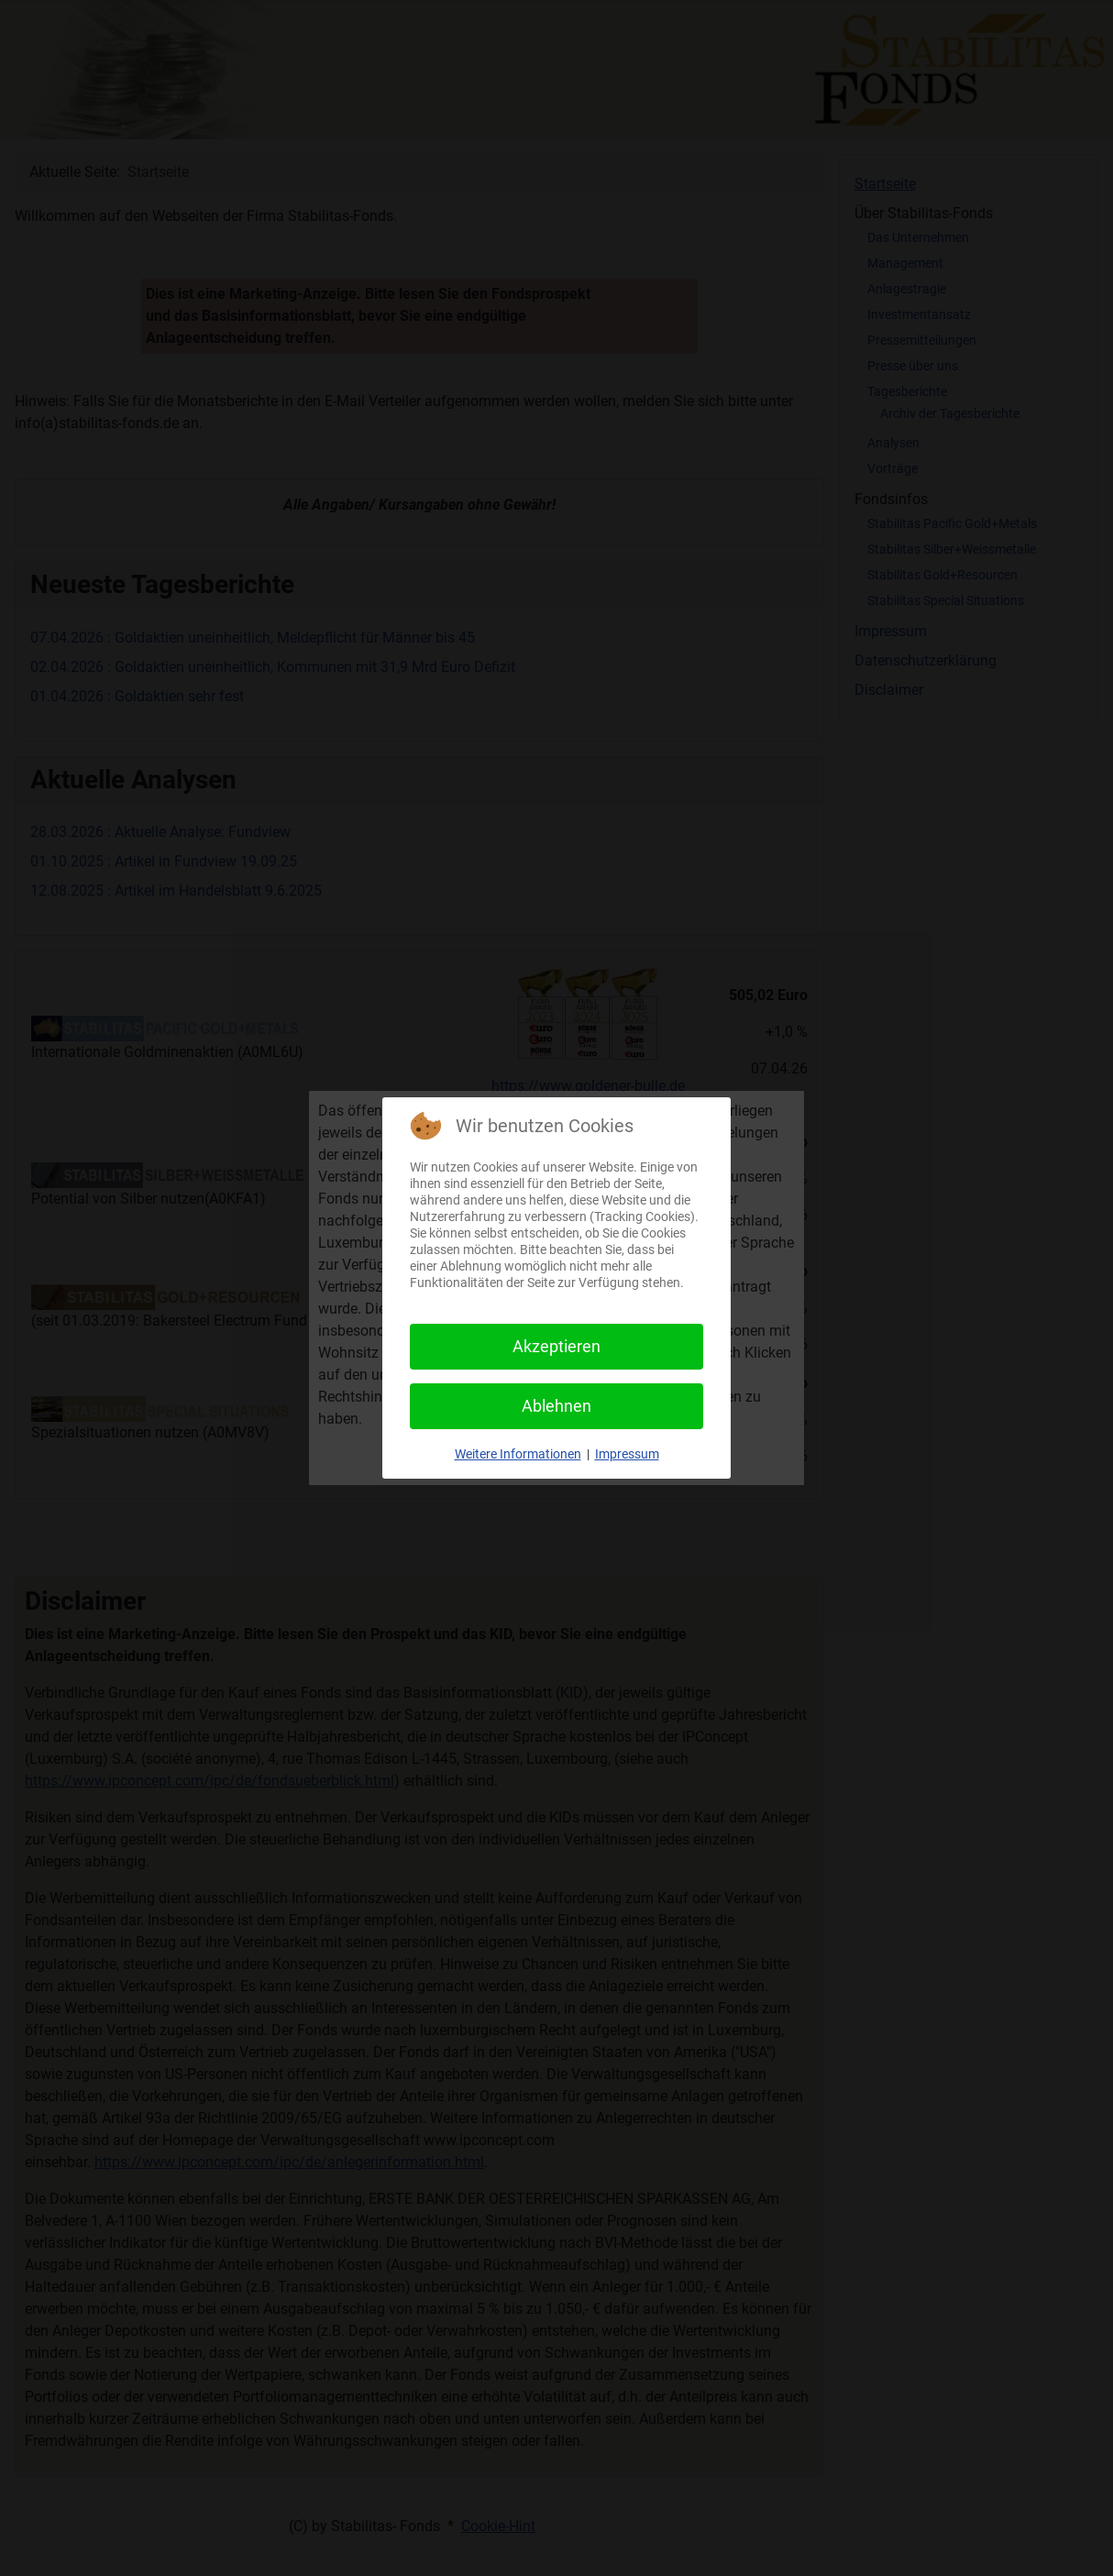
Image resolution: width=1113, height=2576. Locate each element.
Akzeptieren (556, 1346)
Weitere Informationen (518, 1454)
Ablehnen (556, 1405)
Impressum (627, 1454)
